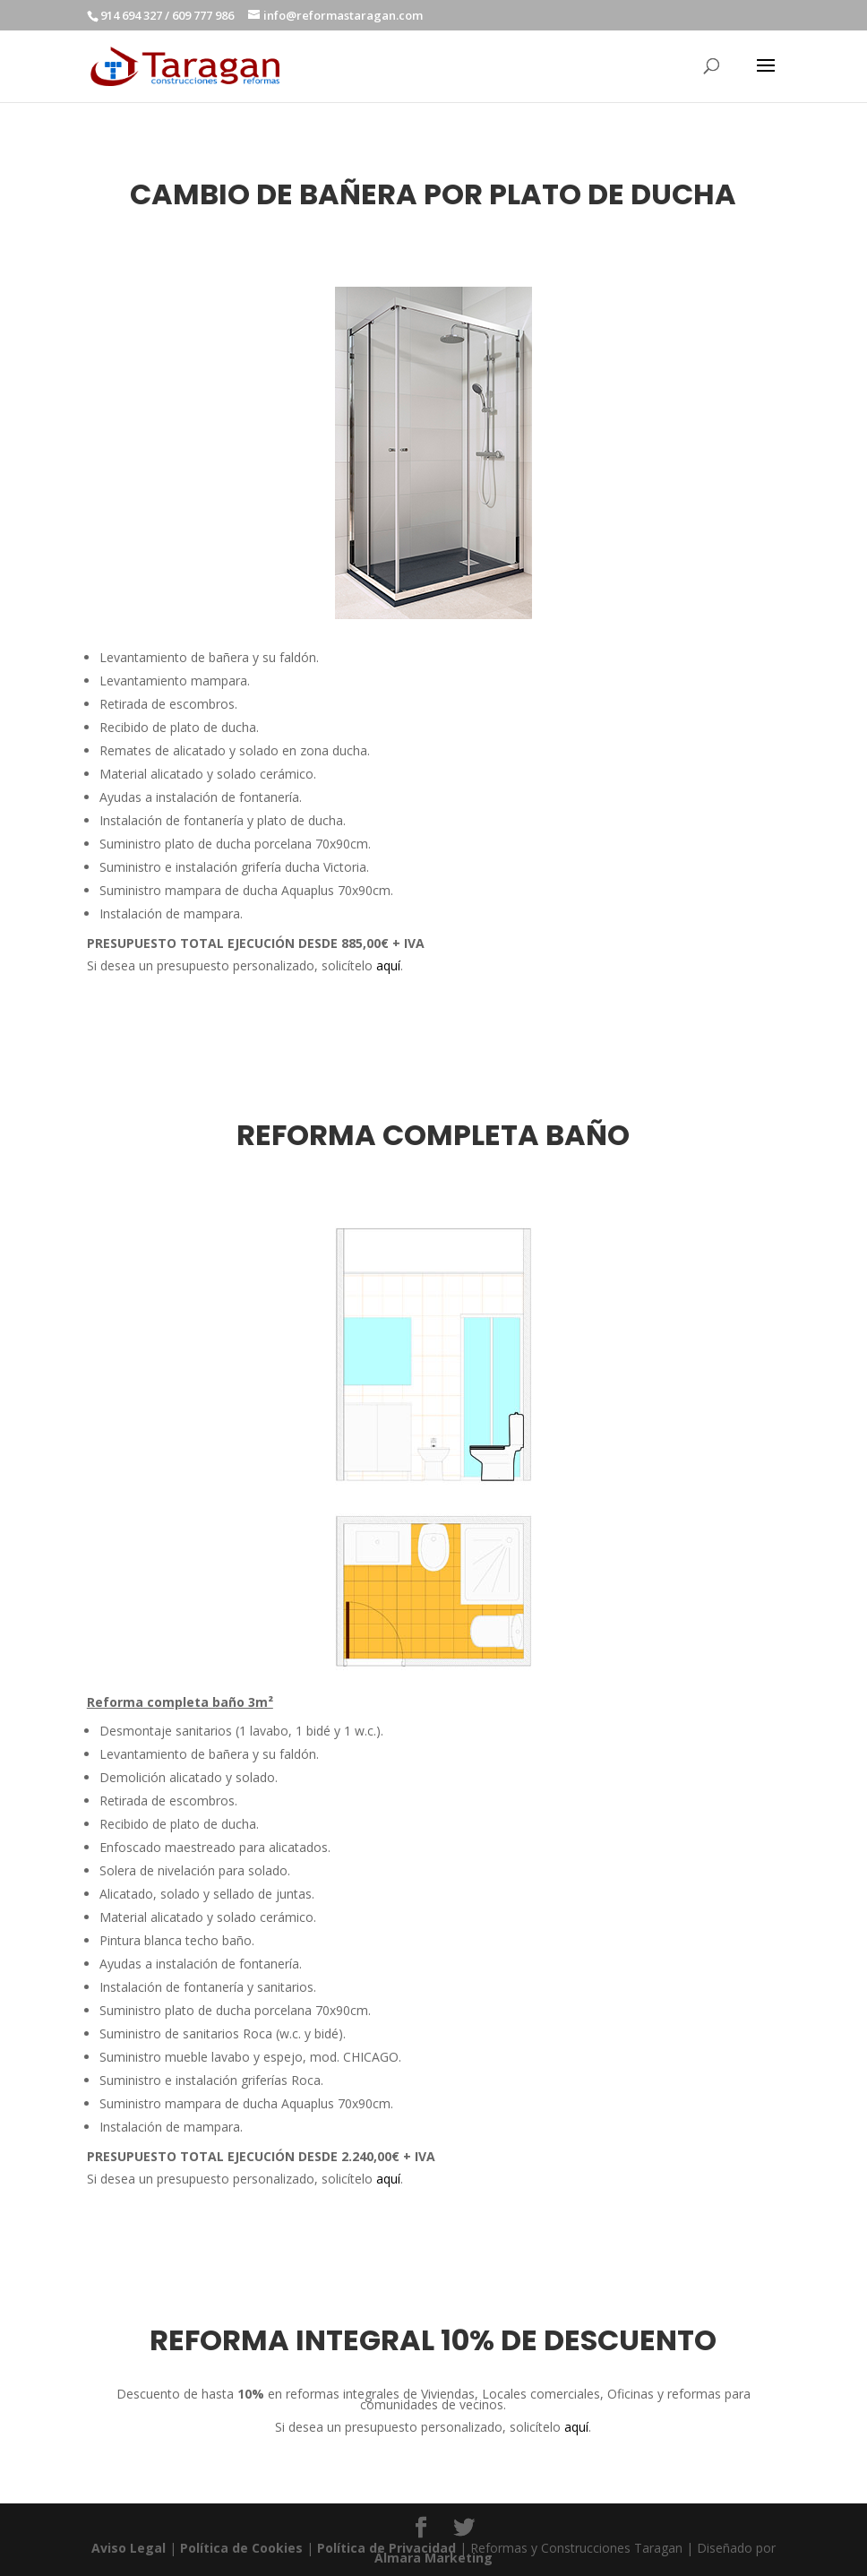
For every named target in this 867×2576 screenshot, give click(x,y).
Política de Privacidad (386, 2547)
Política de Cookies (241, 2547)
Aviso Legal (128, 2547)
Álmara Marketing (433, 2557)
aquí (388, 965)
